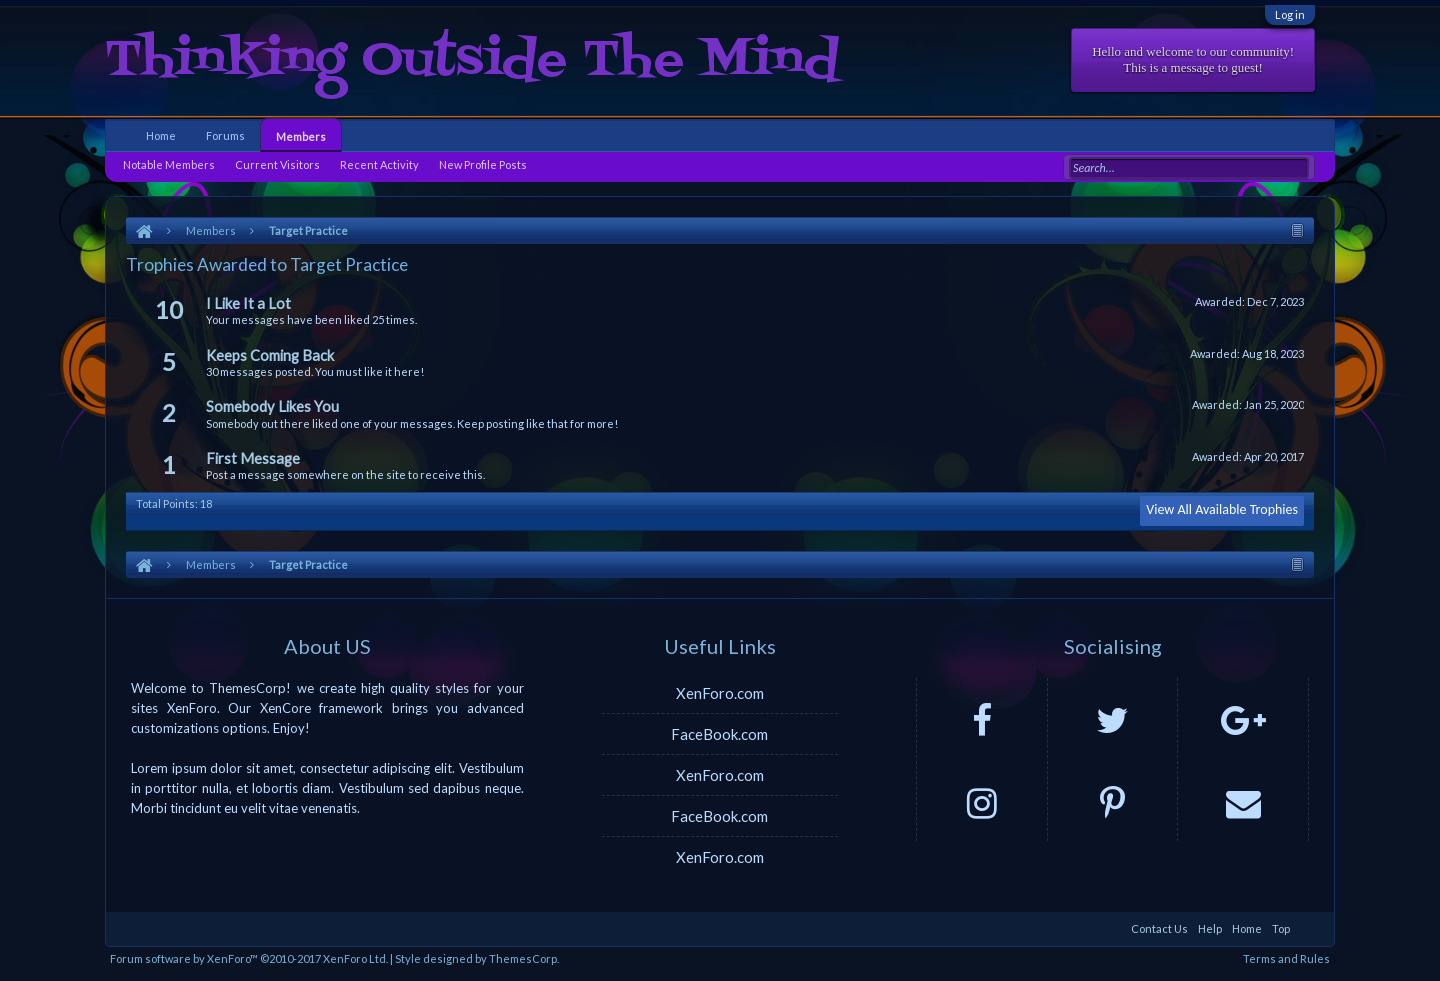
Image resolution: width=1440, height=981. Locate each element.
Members (301, 136)
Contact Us (1159, 928)
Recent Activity (379, 164)
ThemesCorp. (524, 958)
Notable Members (169, 164)
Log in (1290, 14)
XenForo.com (720, 693)
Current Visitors (277, 164)
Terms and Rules (1286, 958)
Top (1281, 928)
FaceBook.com (719, 734)
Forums (225, 135)
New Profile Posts (483, 164)
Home (161, 135)
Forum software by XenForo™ (249, 958)
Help (1210, 928)
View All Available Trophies (1222, 509)
